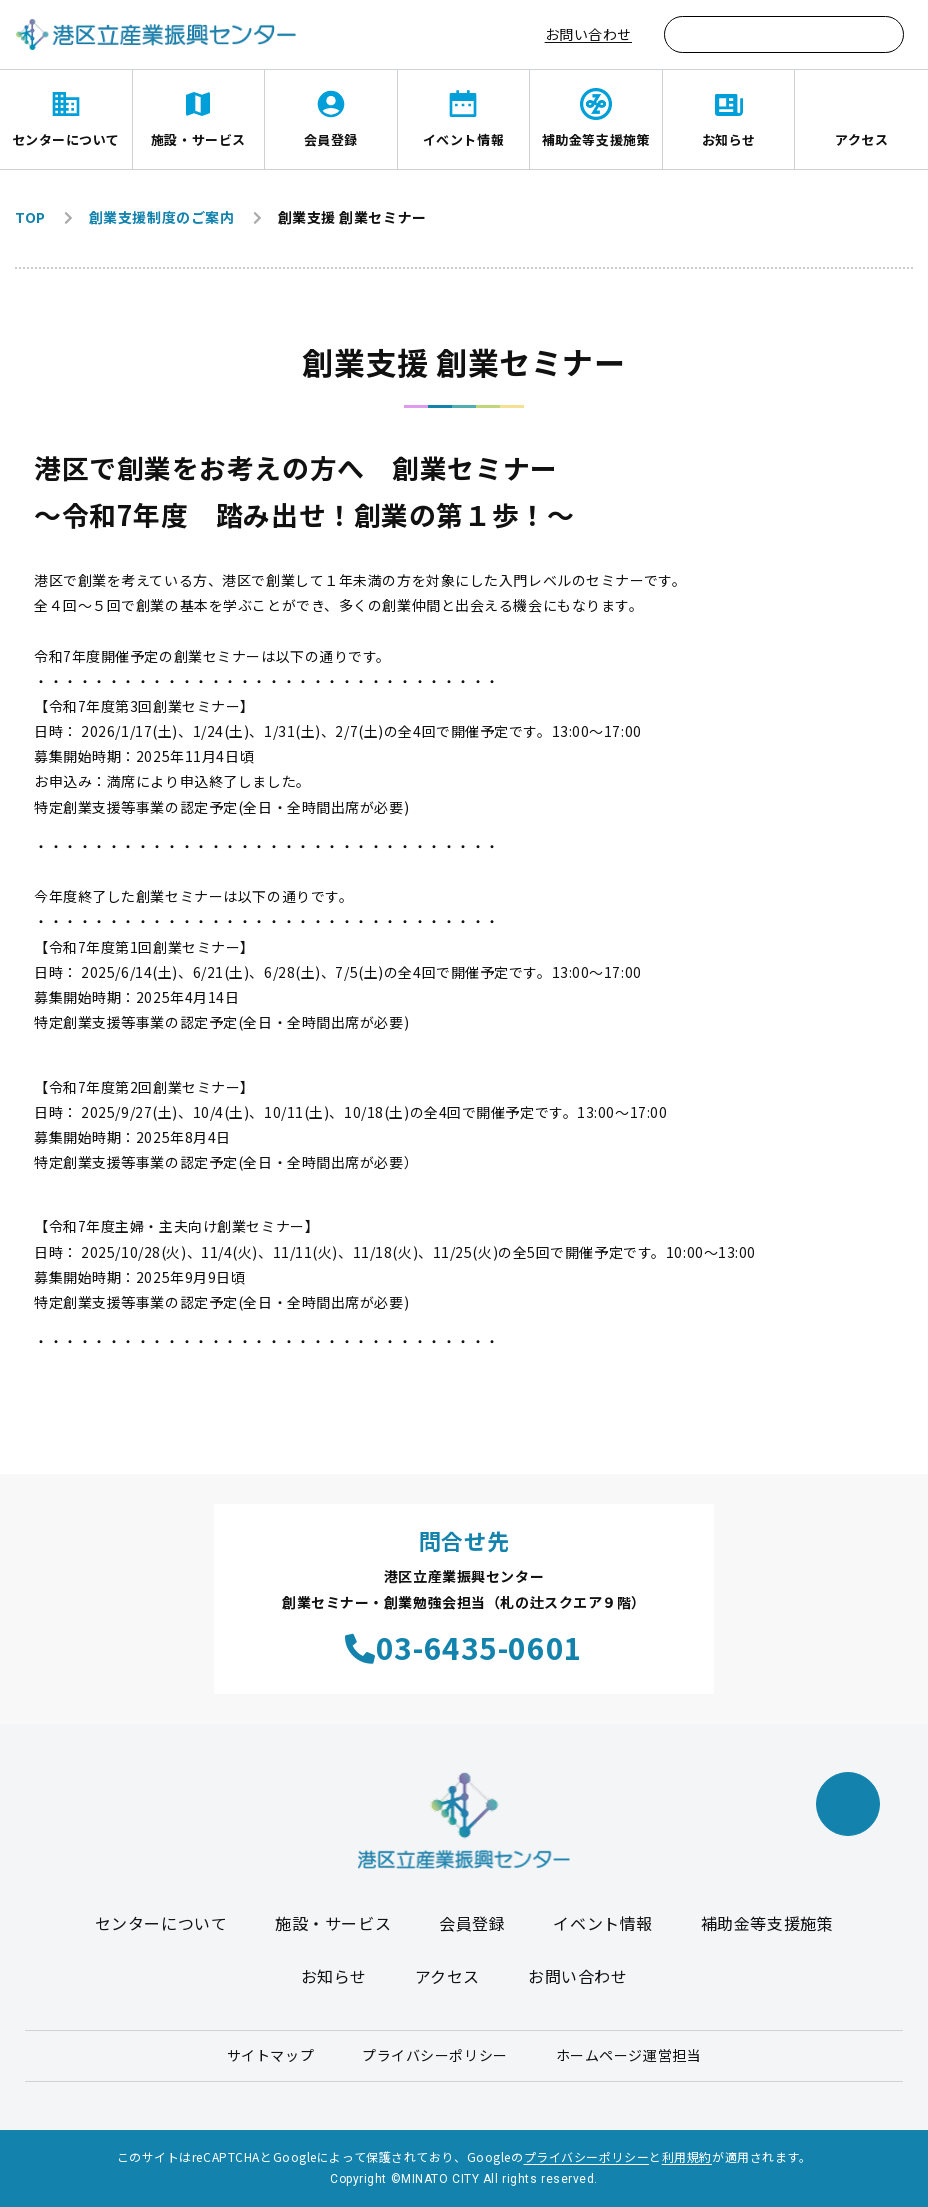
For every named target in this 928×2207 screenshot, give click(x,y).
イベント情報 (463, 139)
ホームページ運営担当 (629, 2055)
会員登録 (331, 139)
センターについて (66, 139)
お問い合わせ (588, 34)
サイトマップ (270, 2055)
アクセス (861, 139)
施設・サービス (198, 139)
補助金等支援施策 (596, 139)
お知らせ (729, 139)
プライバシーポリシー (435, 2055)
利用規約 (687, 2156)
